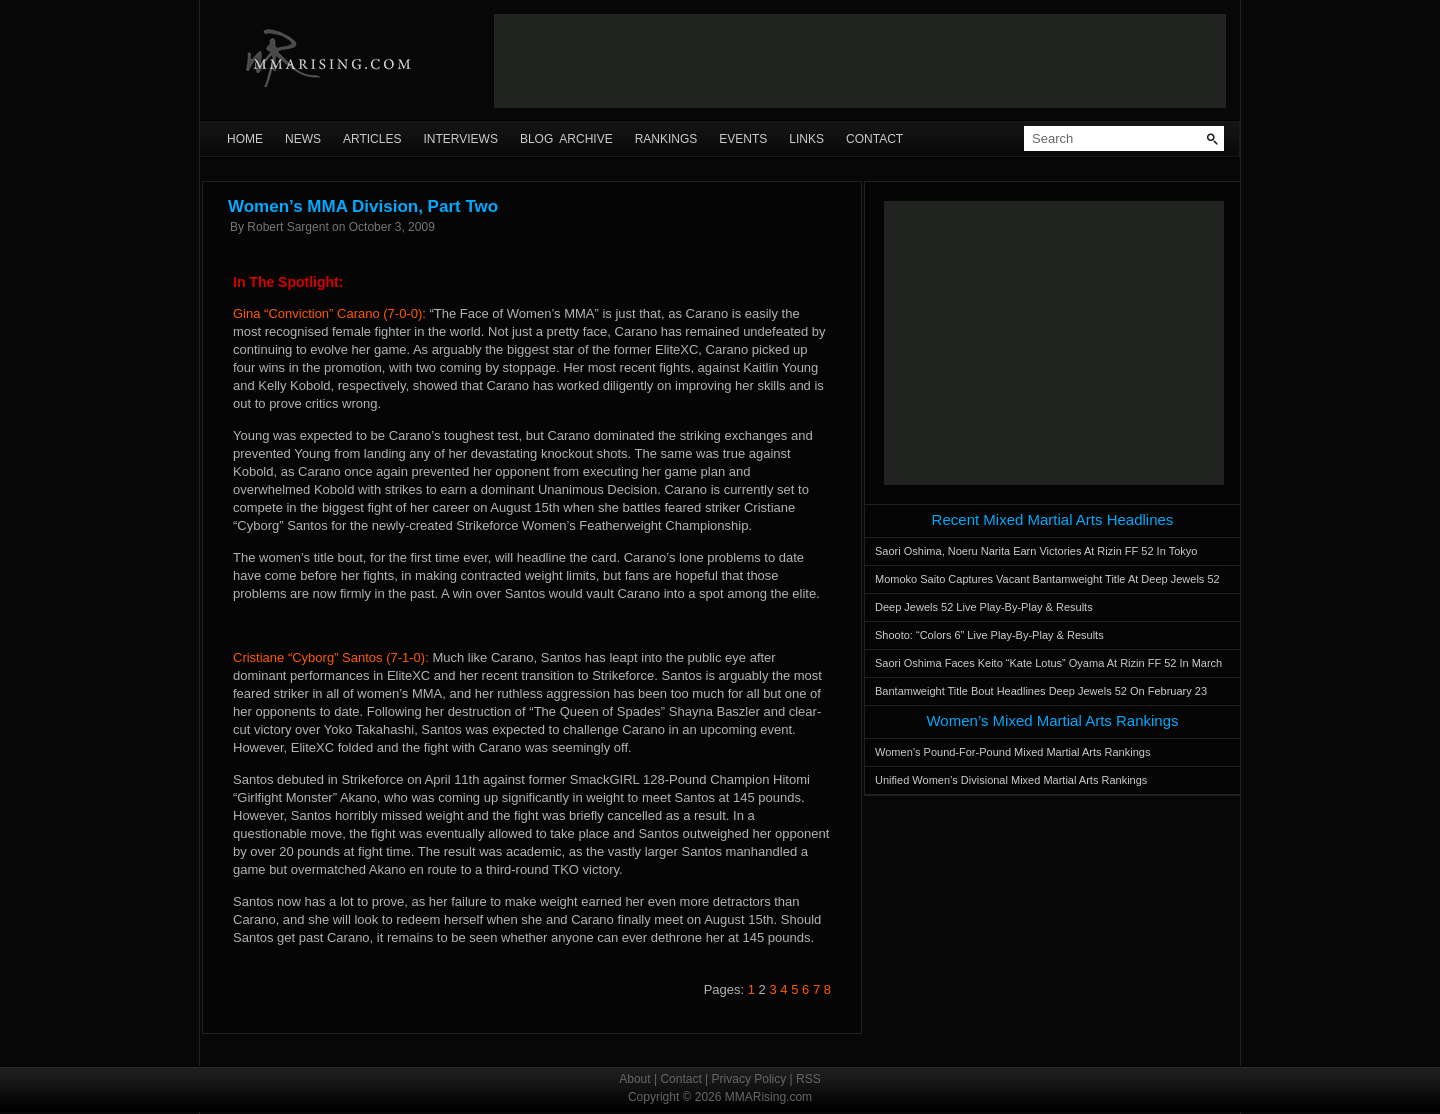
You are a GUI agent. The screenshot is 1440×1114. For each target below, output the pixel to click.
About (634, 1079)
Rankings (666, 139)
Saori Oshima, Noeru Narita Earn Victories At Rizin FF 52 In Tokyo (1036, 551)
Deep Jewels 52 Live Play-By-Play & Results (984, 607)
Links (806, 139)
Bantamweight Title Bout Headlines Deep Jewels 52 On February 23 (1041, 691)
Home (245, 139)
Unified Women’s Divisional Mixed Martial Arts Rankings (1011, 780)
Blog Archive (566, 139)
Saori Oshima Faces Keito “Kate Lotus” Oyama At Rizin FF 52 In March (1048, 663)
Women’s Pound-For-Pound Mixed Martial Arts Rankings (1012, 752)
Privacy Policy (749, 1079)
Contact (874, 139)
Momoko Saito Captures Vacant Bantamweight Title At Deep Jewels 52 (1047, 579)
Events (743, 139)
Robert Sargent (287, 227)
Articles (372, 139)
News (303, 139)
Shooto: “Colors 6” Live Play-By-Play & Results (989, 635)
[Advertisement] (860, 61)
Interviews (460, 139)
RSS (808, 1079)
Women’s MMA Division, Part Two (363, 206)
